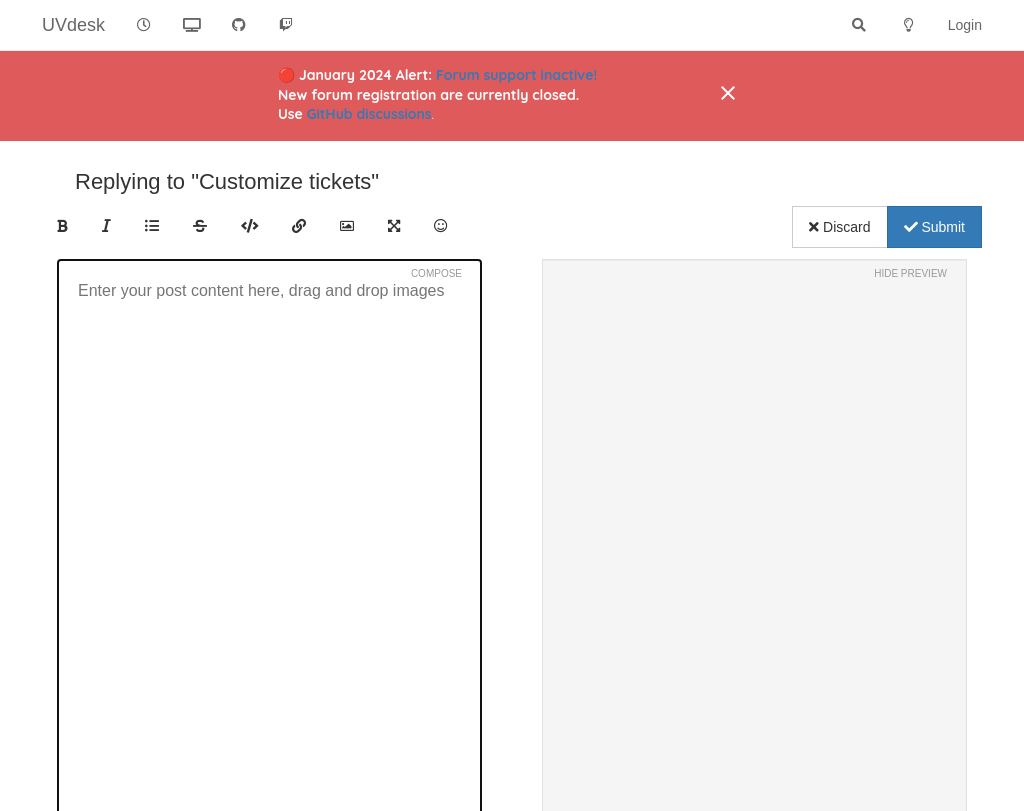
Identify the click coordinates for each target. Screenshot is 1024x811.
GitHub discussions (369, 114)
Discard (839, 227)
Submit (934, 227)
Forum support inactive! (516, 75)
